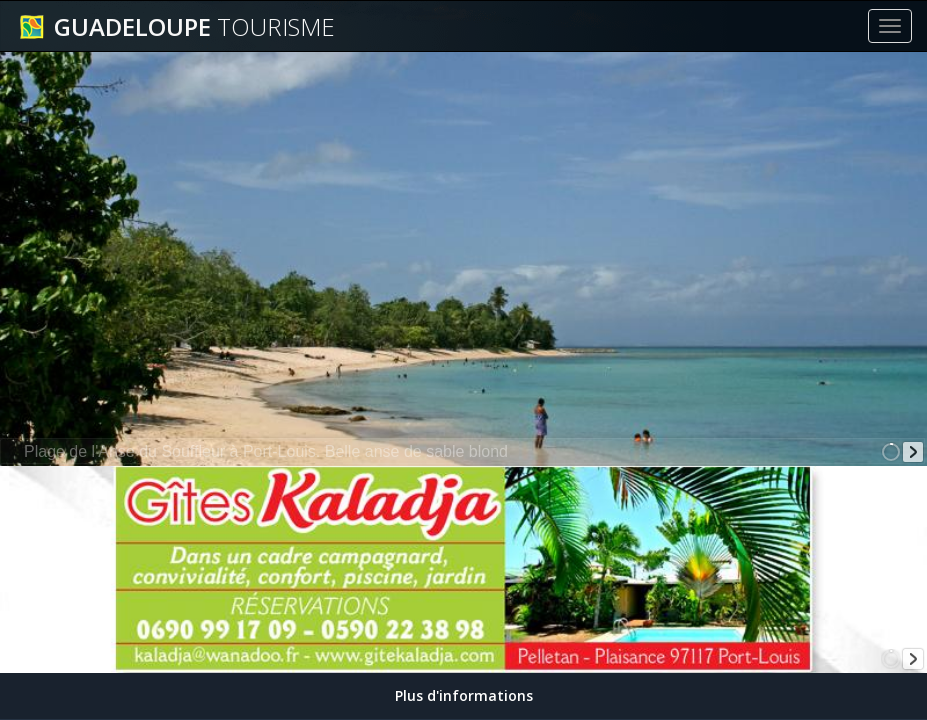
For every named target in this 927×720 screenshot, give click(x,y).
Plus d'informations (464, 695)
